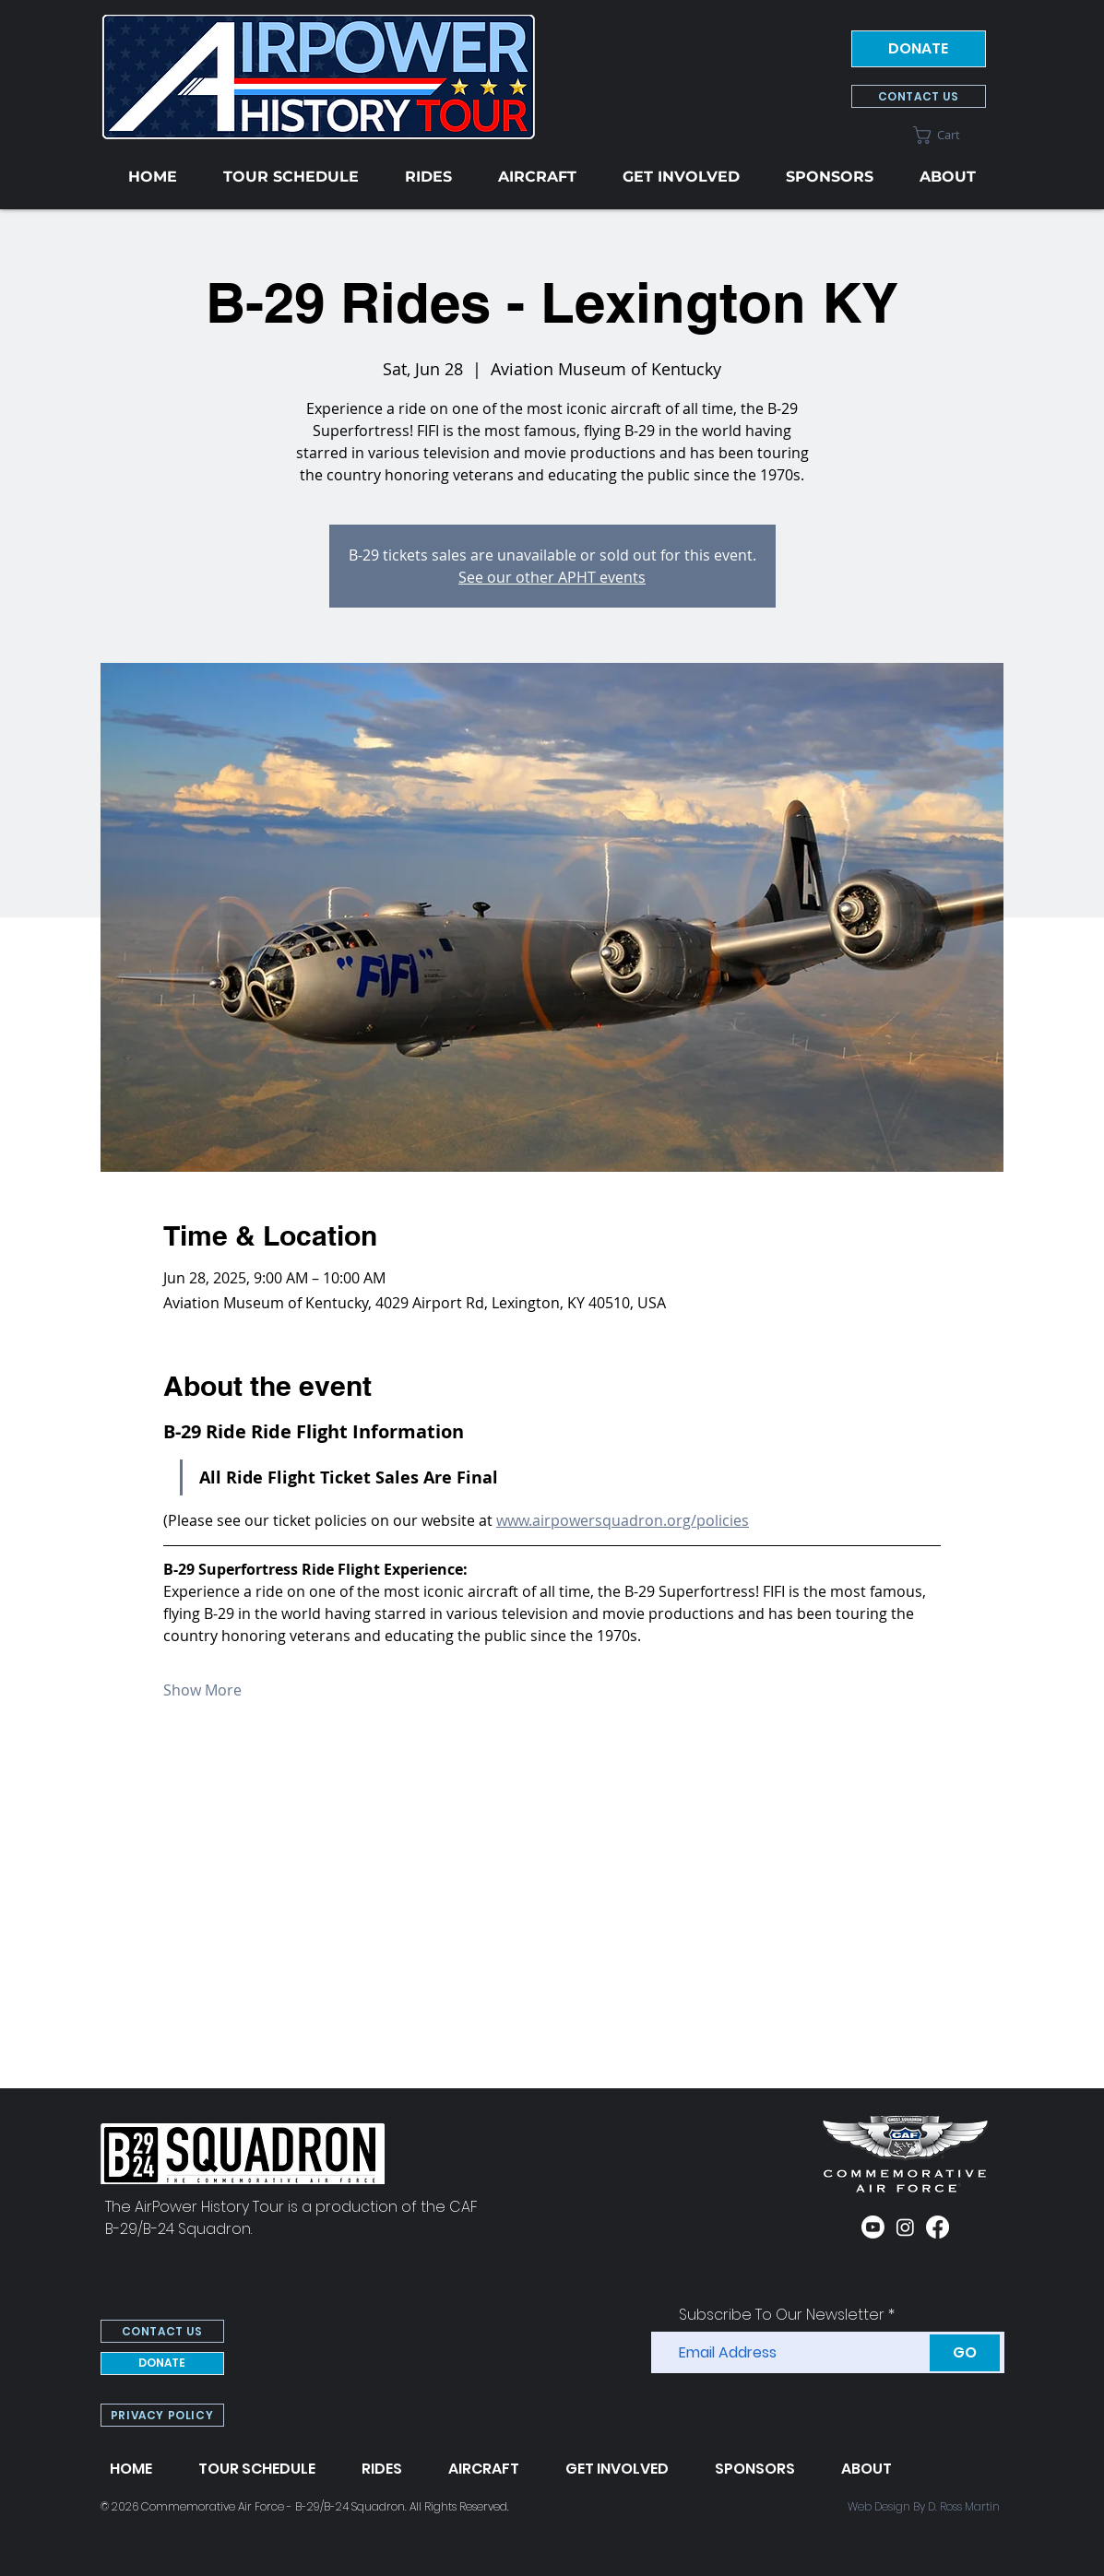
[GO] (965, 2352)
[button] (949, 135)
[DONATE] (918, 48)
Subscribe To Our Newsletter (781, 2315)
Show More (202, 1690)
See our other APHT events (552, 577)
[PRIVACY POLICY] (162, 2415)
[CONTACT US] (918, 96)
